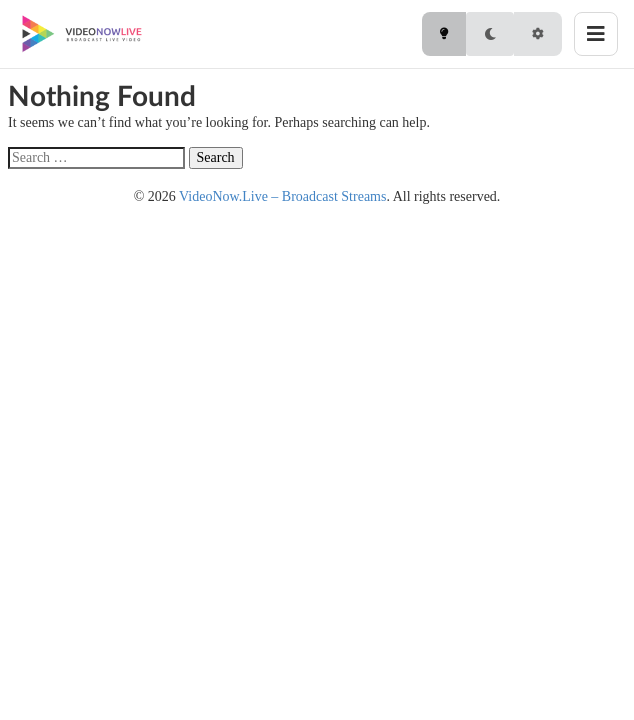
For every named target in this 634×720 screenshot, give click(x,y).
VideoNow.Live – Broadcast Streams (282, 196)
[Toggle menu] (596, 34)
